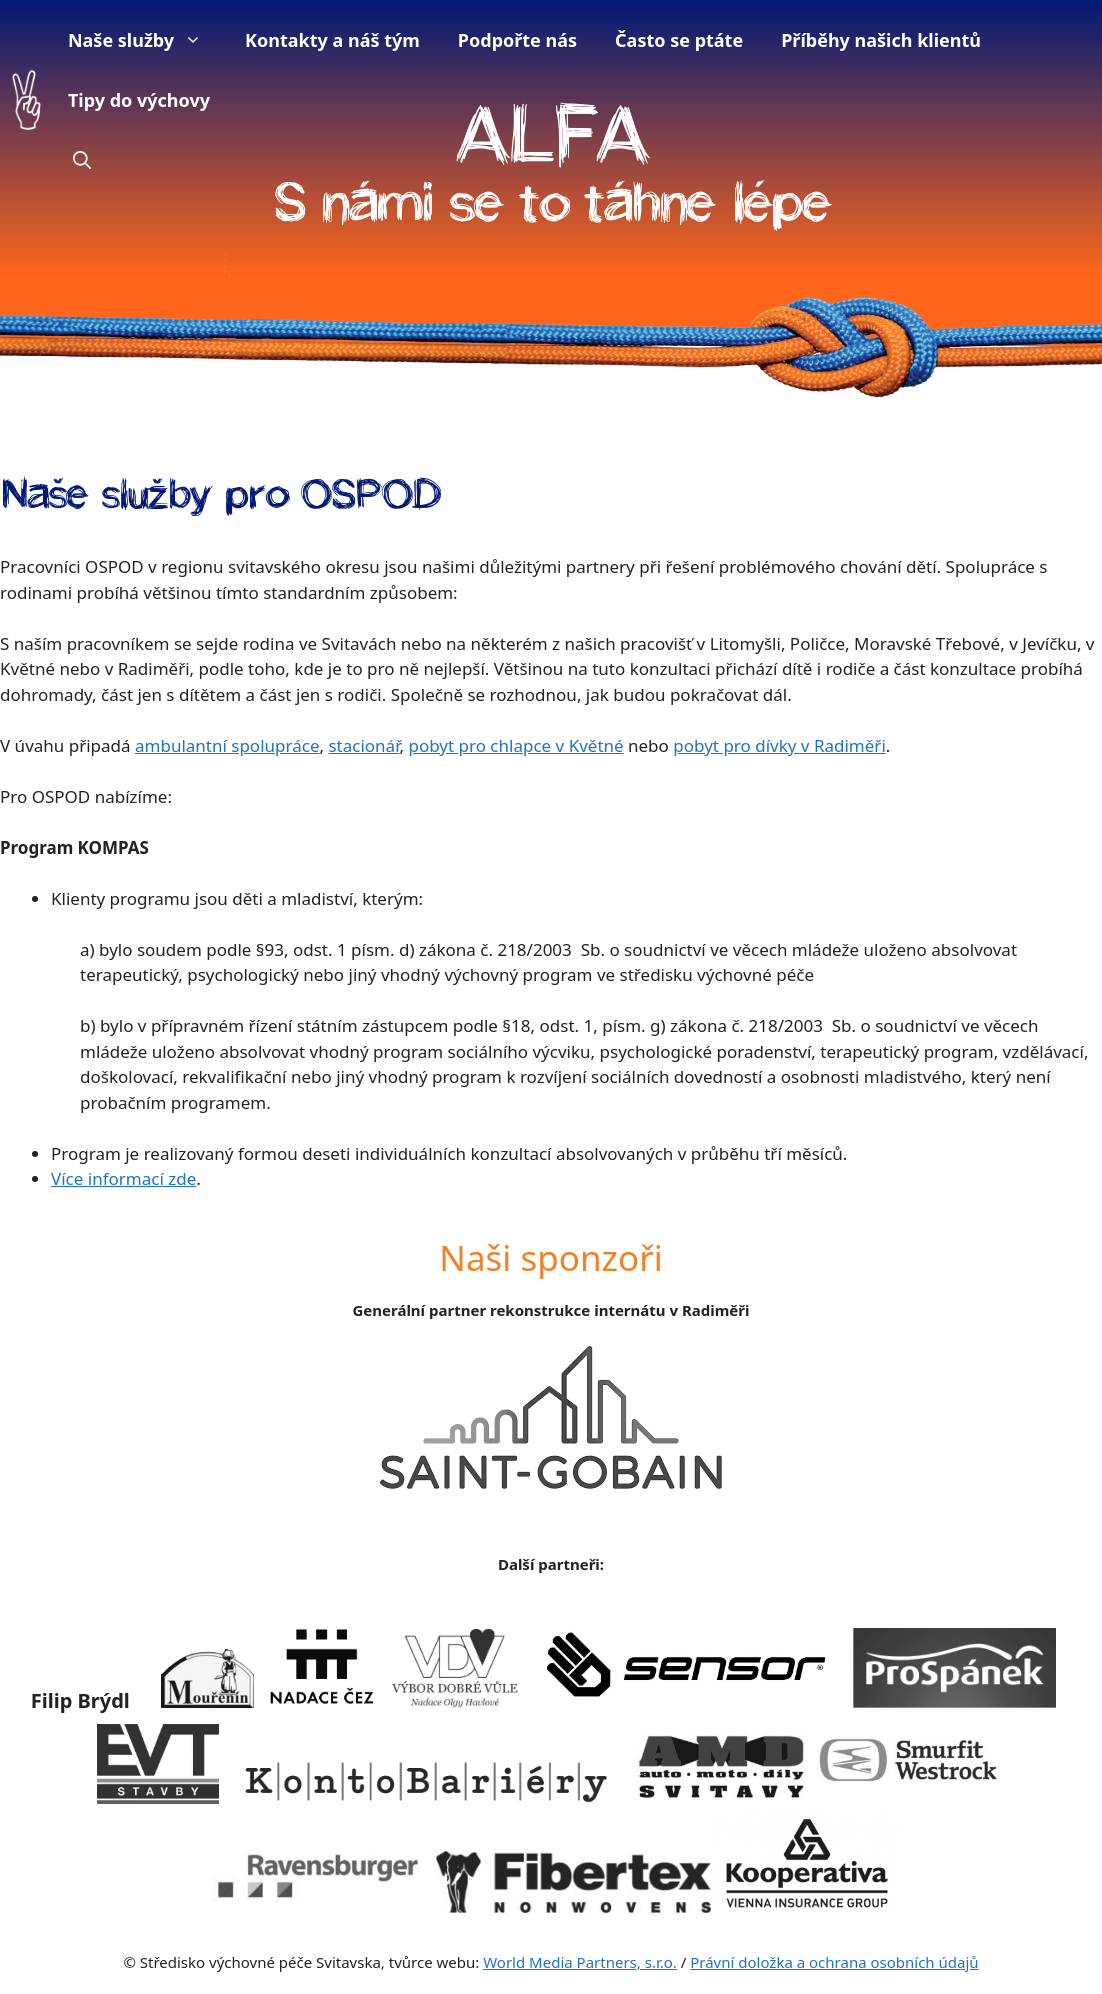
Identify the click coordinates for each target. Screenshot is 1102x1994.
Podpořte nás (517, 40)
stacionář (363, 745)
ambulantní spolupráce (227, 745)
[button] (82, 160)
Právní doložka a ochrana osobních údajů (834, 1962)
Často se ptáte (679, 40)
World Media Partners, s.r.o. (580, 1962)
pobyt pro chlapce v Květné (515, 745)
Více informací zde (123, 1178)
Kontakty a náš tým (332, 40)
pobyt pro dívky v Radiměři (779, 745)
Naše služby (145, 40)
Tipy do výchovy (139, 100)
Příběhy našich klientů (881, 40)
